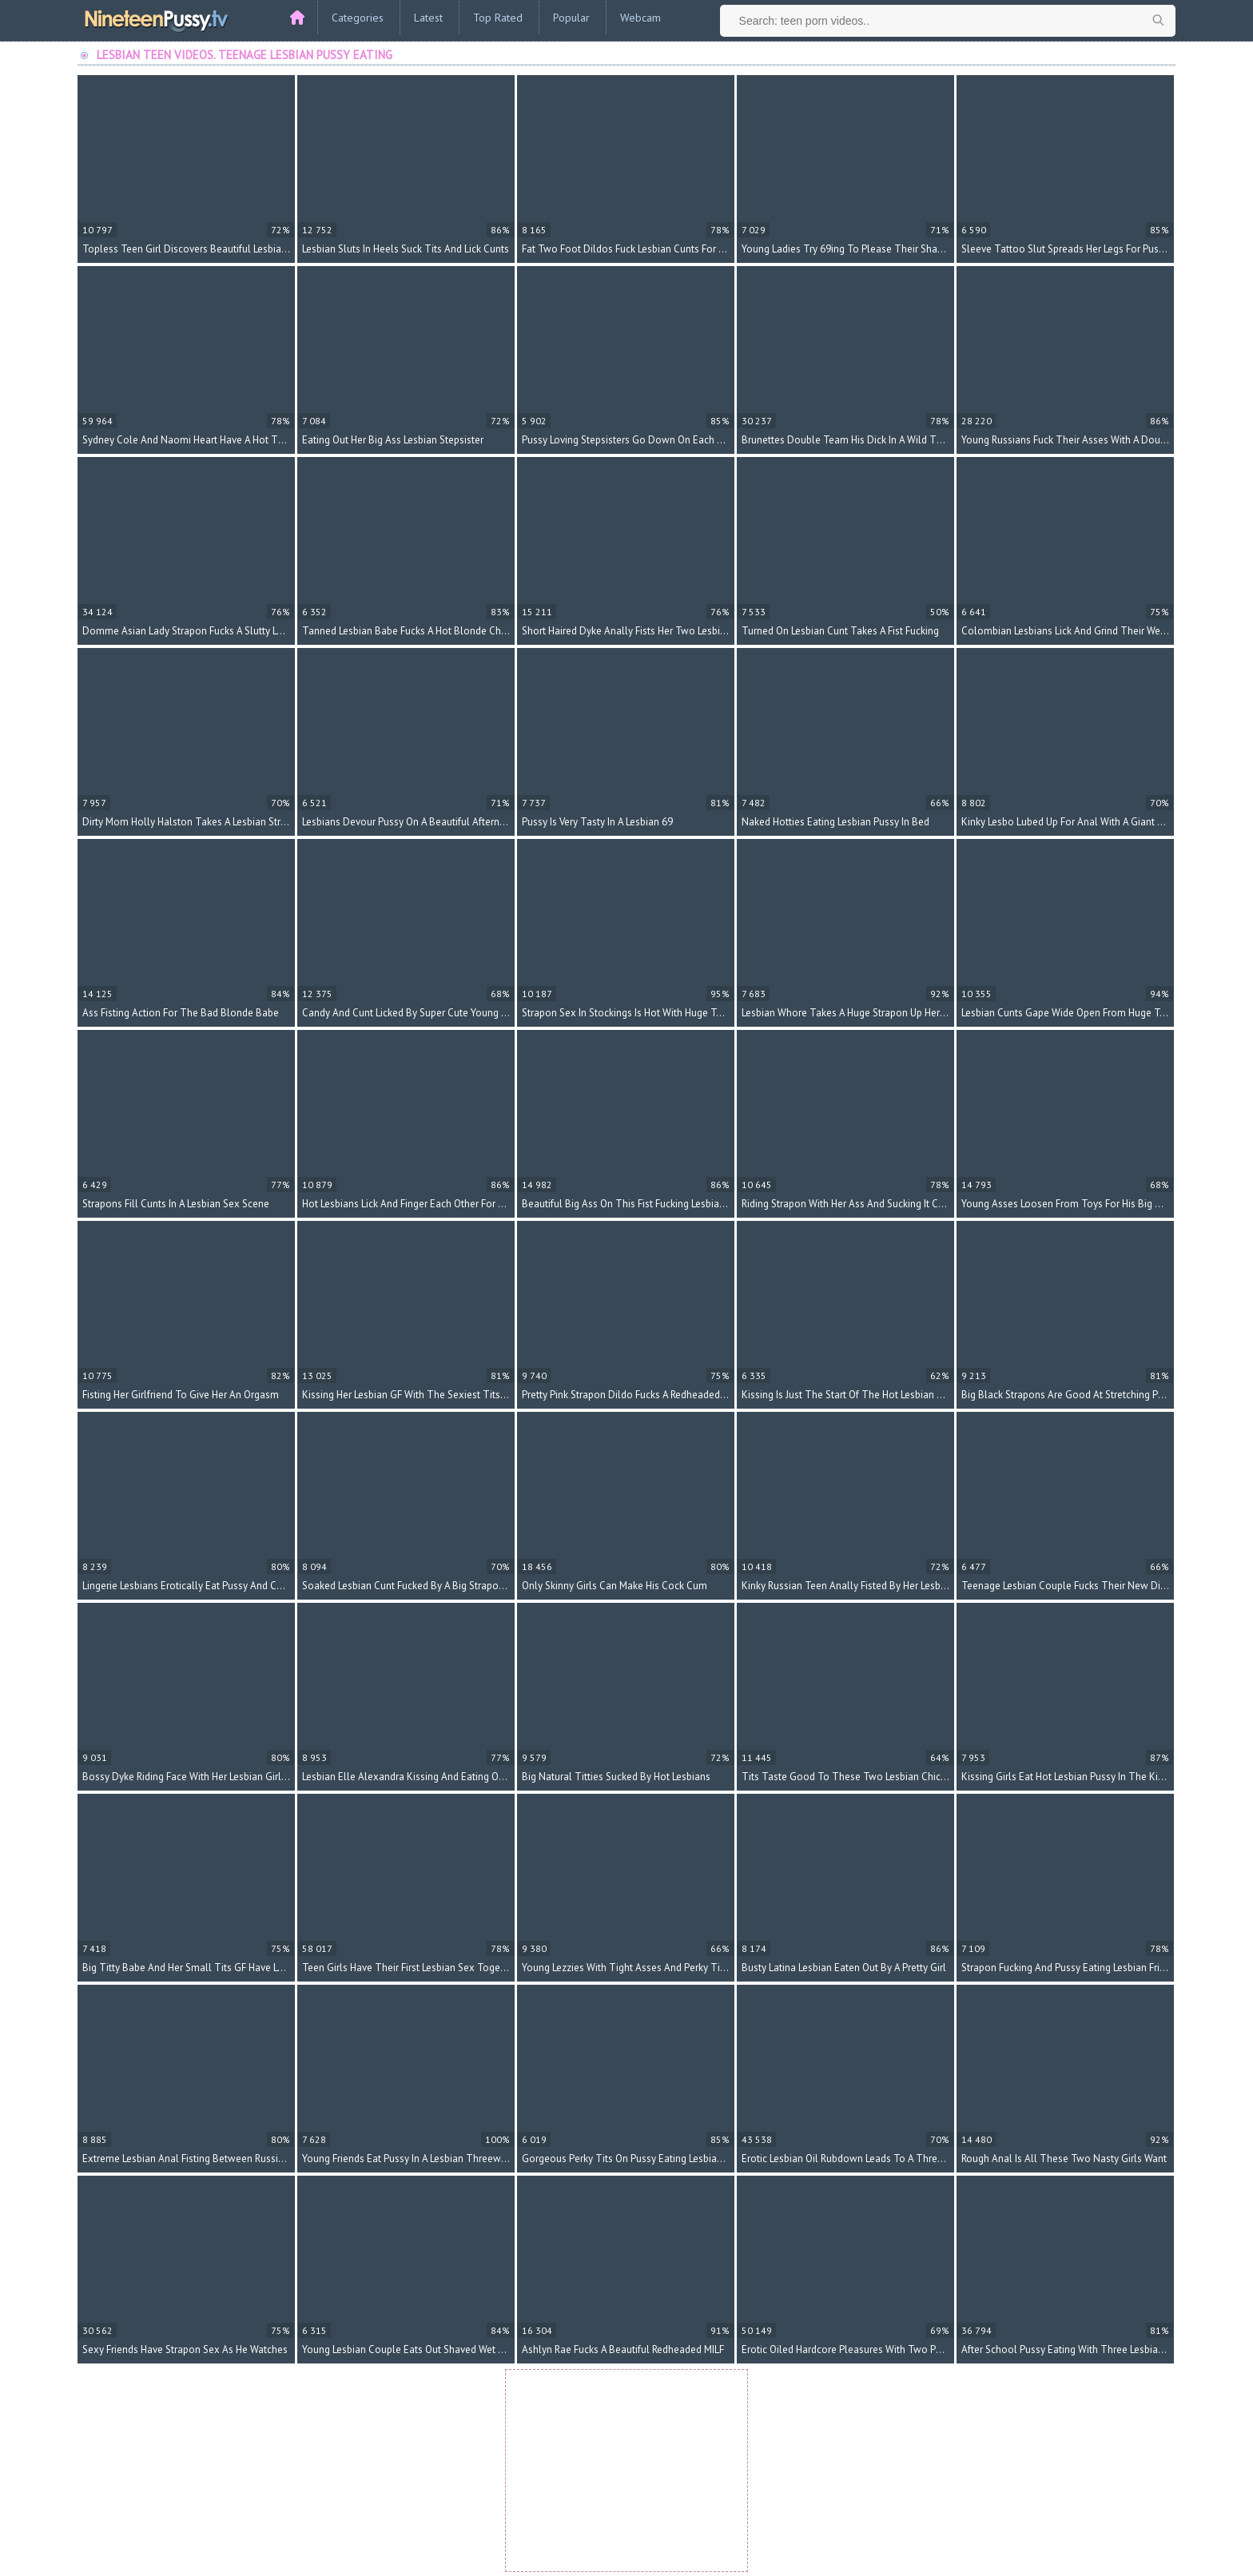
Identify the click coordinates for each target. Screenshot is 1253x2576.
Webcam (640, 17)
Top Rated (498, 17)
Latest (428, 17)
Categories (358, 17)
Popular (571, 17)
